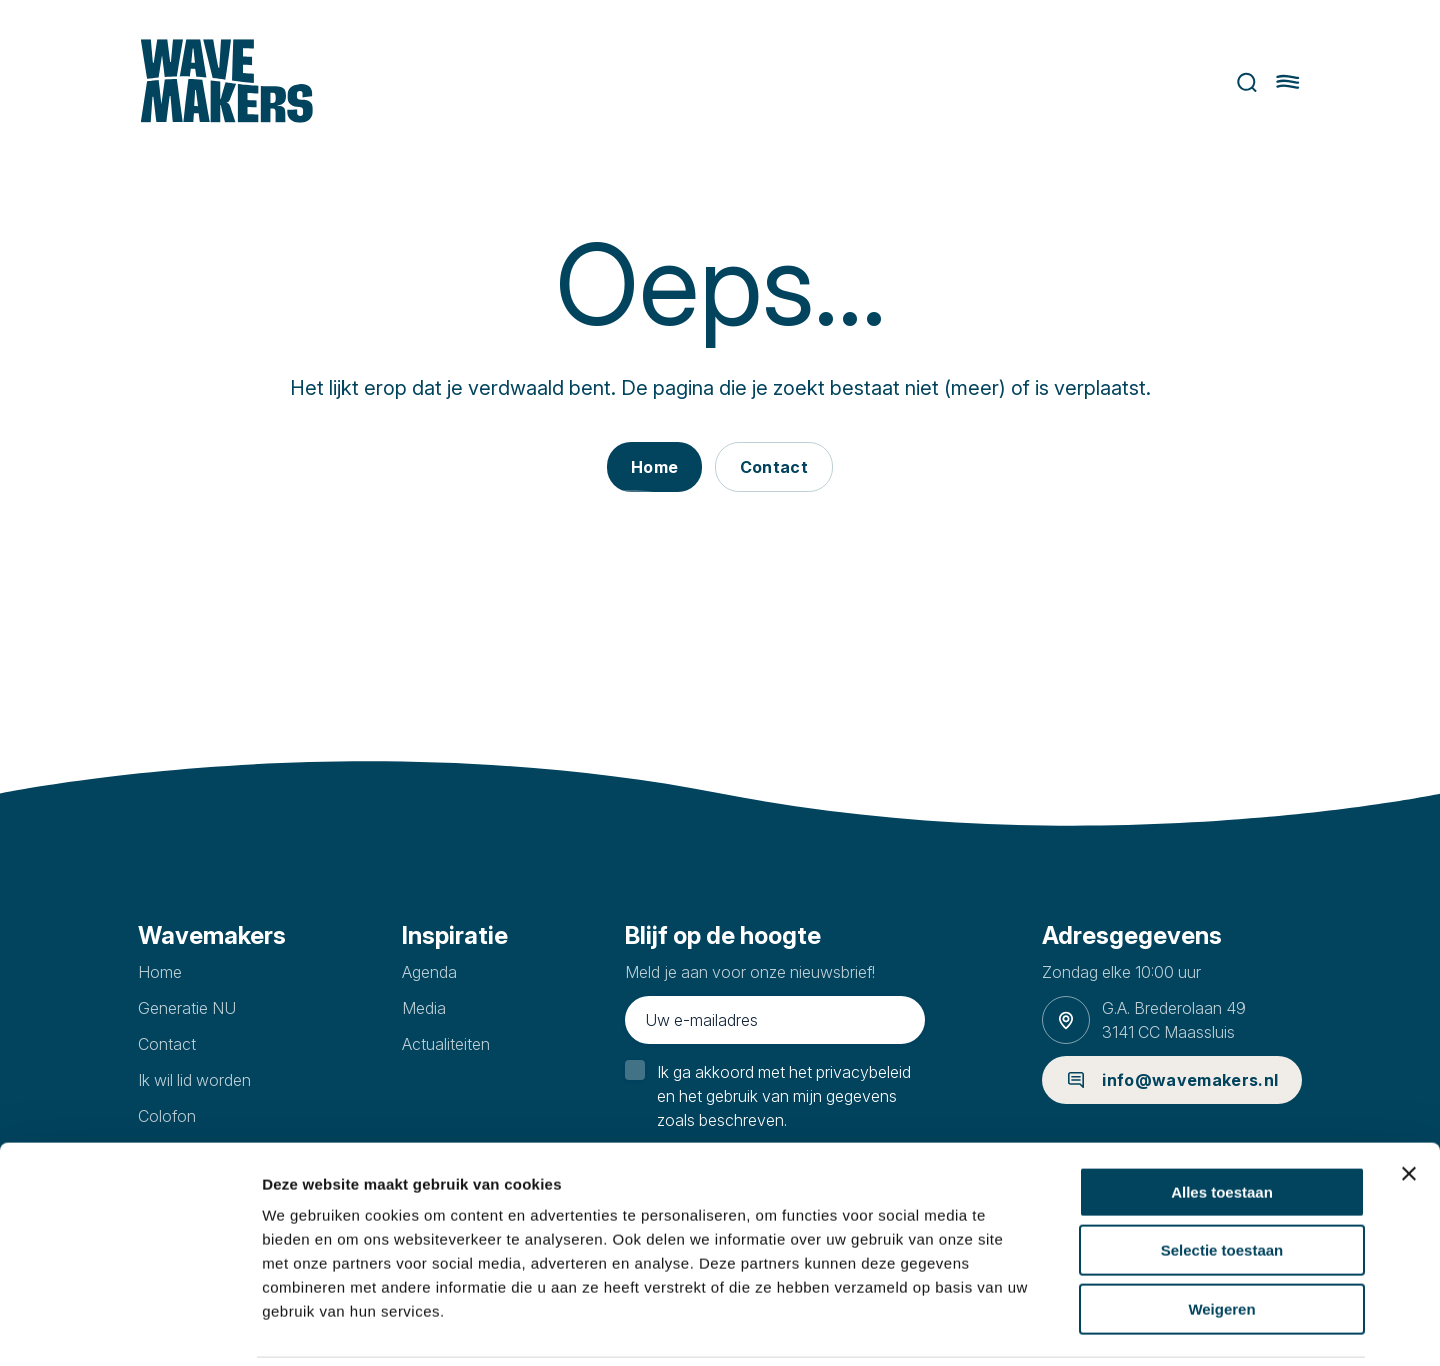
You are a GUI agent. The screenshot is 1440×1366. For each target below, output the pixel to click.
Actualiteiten (446, 1044)
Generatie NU (187, 1008)
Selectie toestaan (1222, 1180)
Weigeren (1221, 1238)
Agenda (429, 972)
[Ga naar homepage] (224, 82)
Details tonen (1080, 1326)
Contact (167, 1044)
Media (424, 1008)
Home (160, 972)
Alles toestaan (1222, 1121)
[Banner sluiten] (1409, 1103)
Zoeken (1250, 82)
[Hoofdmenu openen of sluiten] (1291, 82)
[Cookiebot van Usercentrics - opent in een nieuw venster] (129, 1327)
